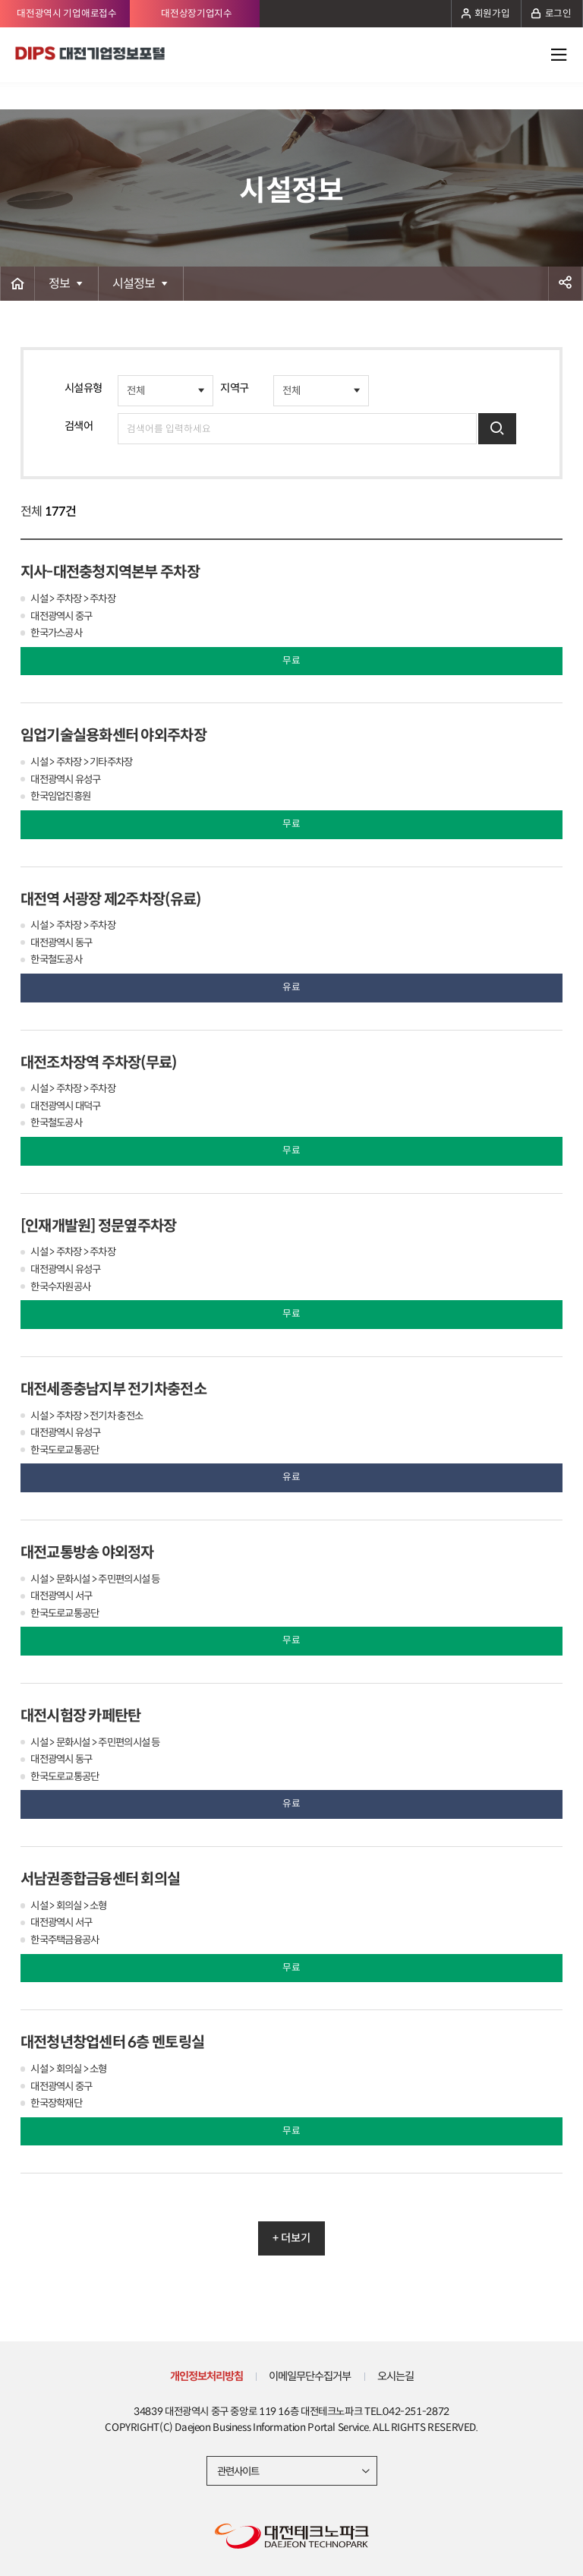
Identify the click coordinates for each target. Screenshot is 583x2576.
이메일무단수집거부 (310, 2376)
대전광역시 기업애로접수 (66, 14)
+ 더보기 (291, 2238)
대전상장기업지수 (196, 14)
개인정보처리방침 (206, 2376)
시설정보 (134, 284)
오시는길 (395, 2376)
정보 (60, 284)
